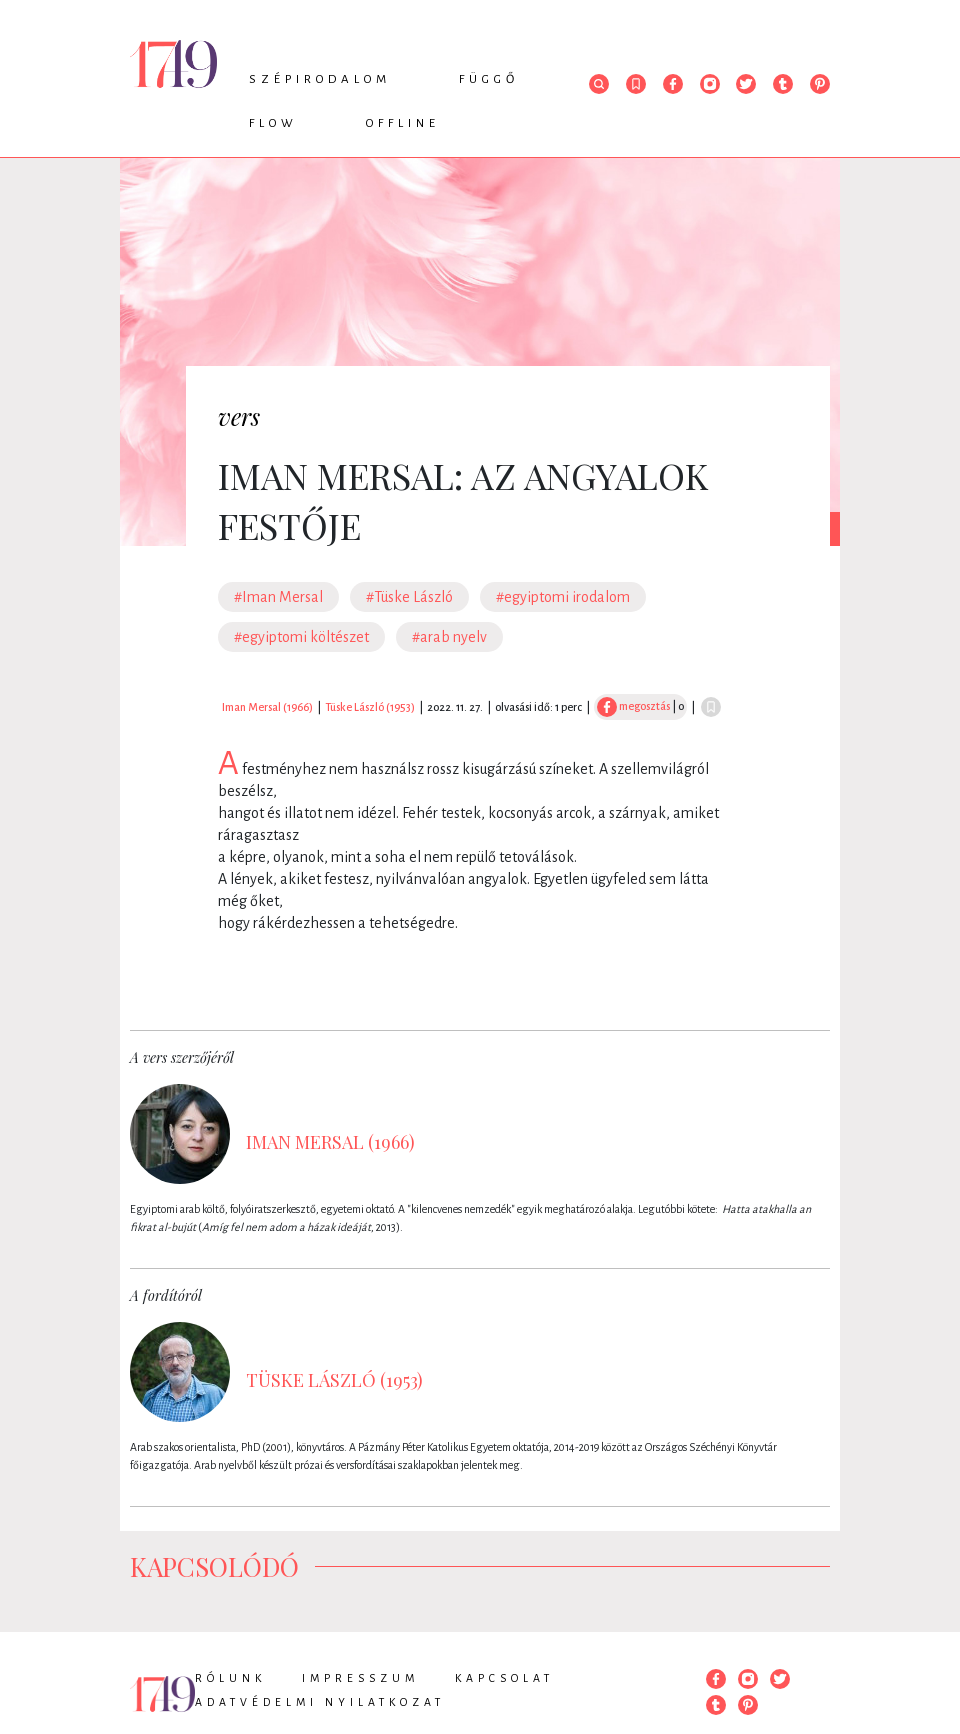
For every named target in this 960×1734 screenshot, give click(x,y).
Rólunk (230, 1678)
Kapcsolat (504, 1678)
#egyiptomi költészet (301, 637)
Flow (273, 123)
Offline (403, 123)
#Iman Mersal (278, 597)
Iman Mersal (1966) (267, 707)
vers (239, 416)
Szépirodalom (320, 79)
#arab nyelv (449, 637)
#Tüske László (409, 597)
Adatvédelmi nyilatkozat (320, 1702)
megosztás (633, 706)
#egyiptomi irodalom (563, 597)
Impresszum (360, 1678)
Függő (489, 79)
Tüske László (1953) (370, 707)
